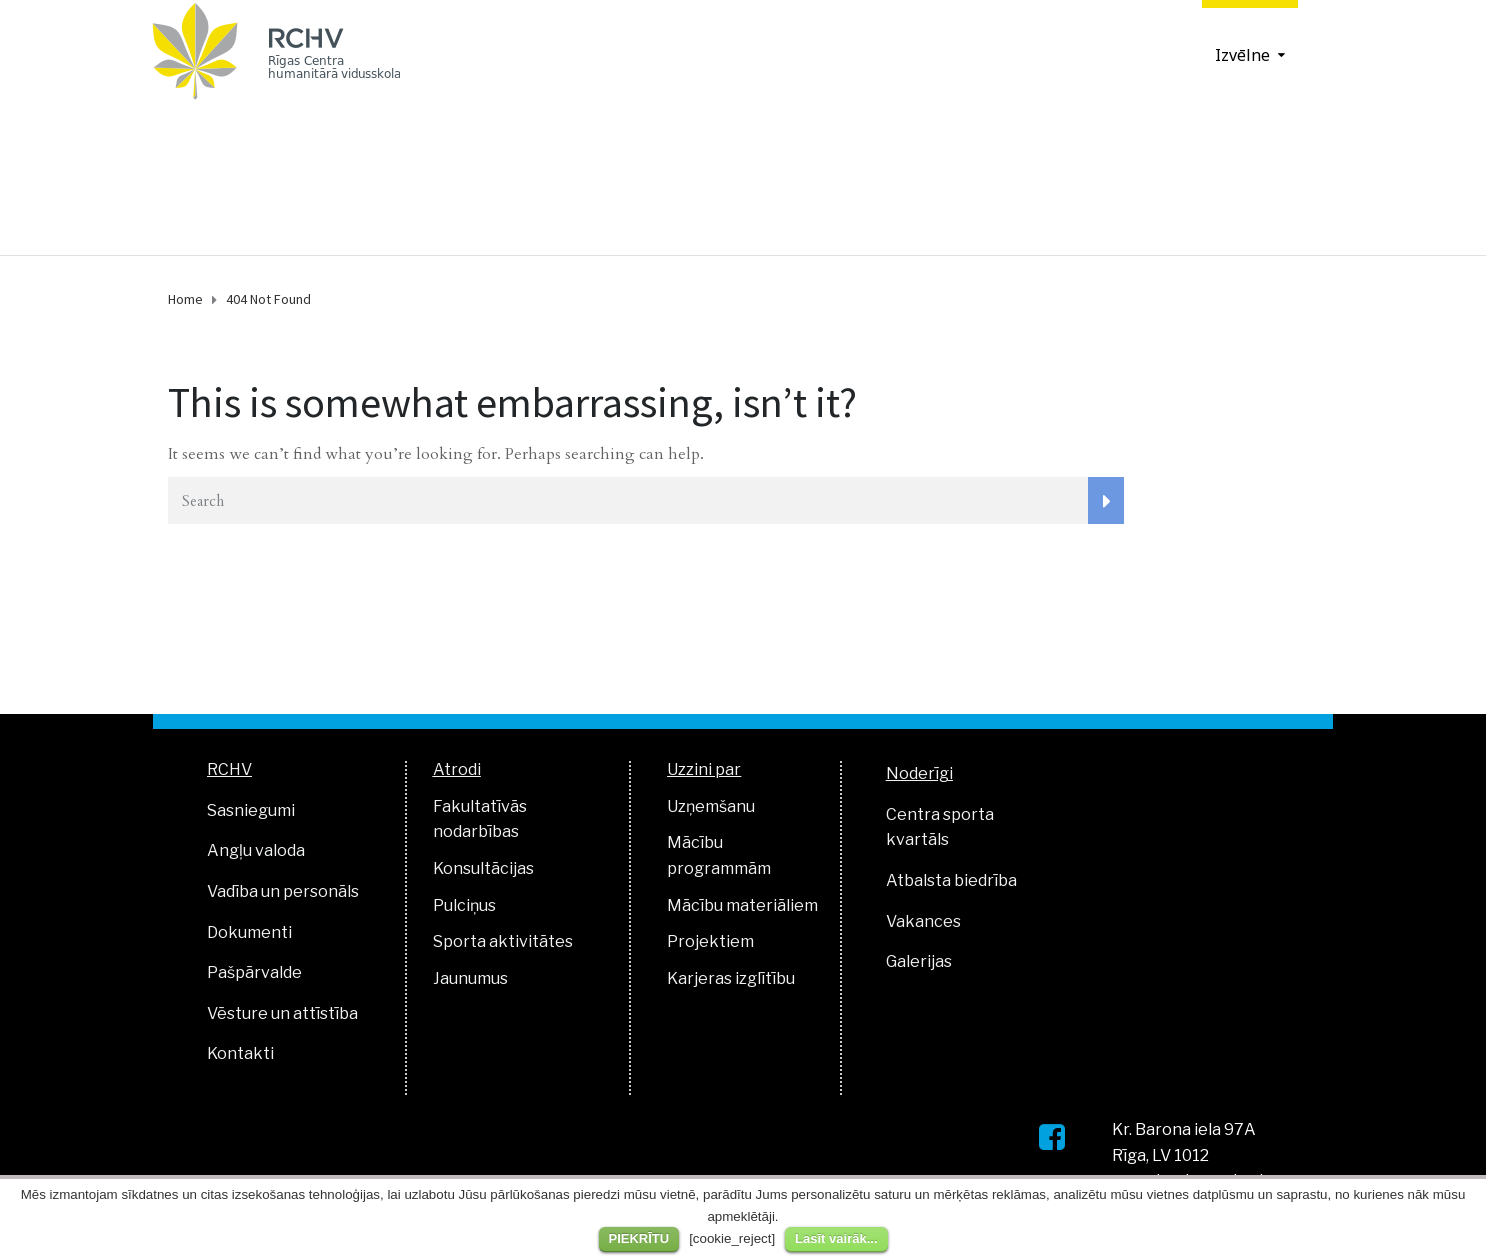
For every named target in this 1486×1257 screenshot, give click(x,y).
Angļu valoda (256, 850)
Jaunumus (470, 978)
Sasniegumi (251, 810)
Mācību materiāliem (742, 905)
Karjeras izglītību (731, 978)
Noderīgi (919, 773)
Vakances (923, 921)
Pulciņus (464, 905)
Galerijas (919, 961)
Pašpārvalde (254, 972)
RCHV (229, 769)
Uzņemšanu (711, 806)
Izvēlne (1242, 54)
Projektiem (710, 941)
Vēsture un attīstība (282, 1013)
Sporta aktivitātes (503, 941)
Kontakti (240, 1053)
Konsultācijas (483, 868)
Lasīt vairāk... (836, 1238)
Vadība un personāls (283, 891)
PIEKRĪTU (639, 1238)
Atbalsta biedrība (951, 880)
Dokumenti (249, 932)
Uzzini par (704, 769)
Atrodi (457, 769)
